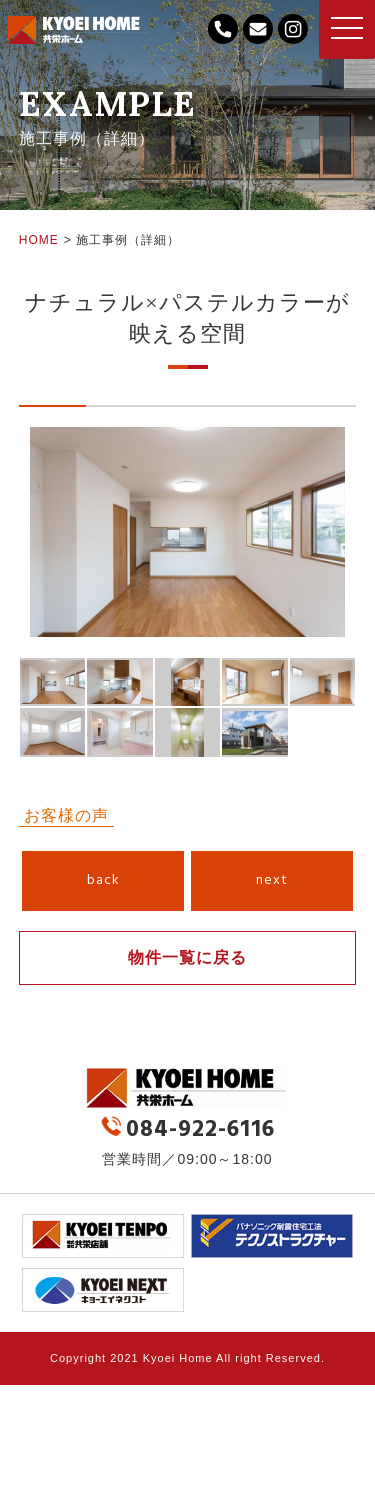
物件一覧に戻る (187, 957)
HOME (39, 240)
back (103, 880)
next (272, 880)
